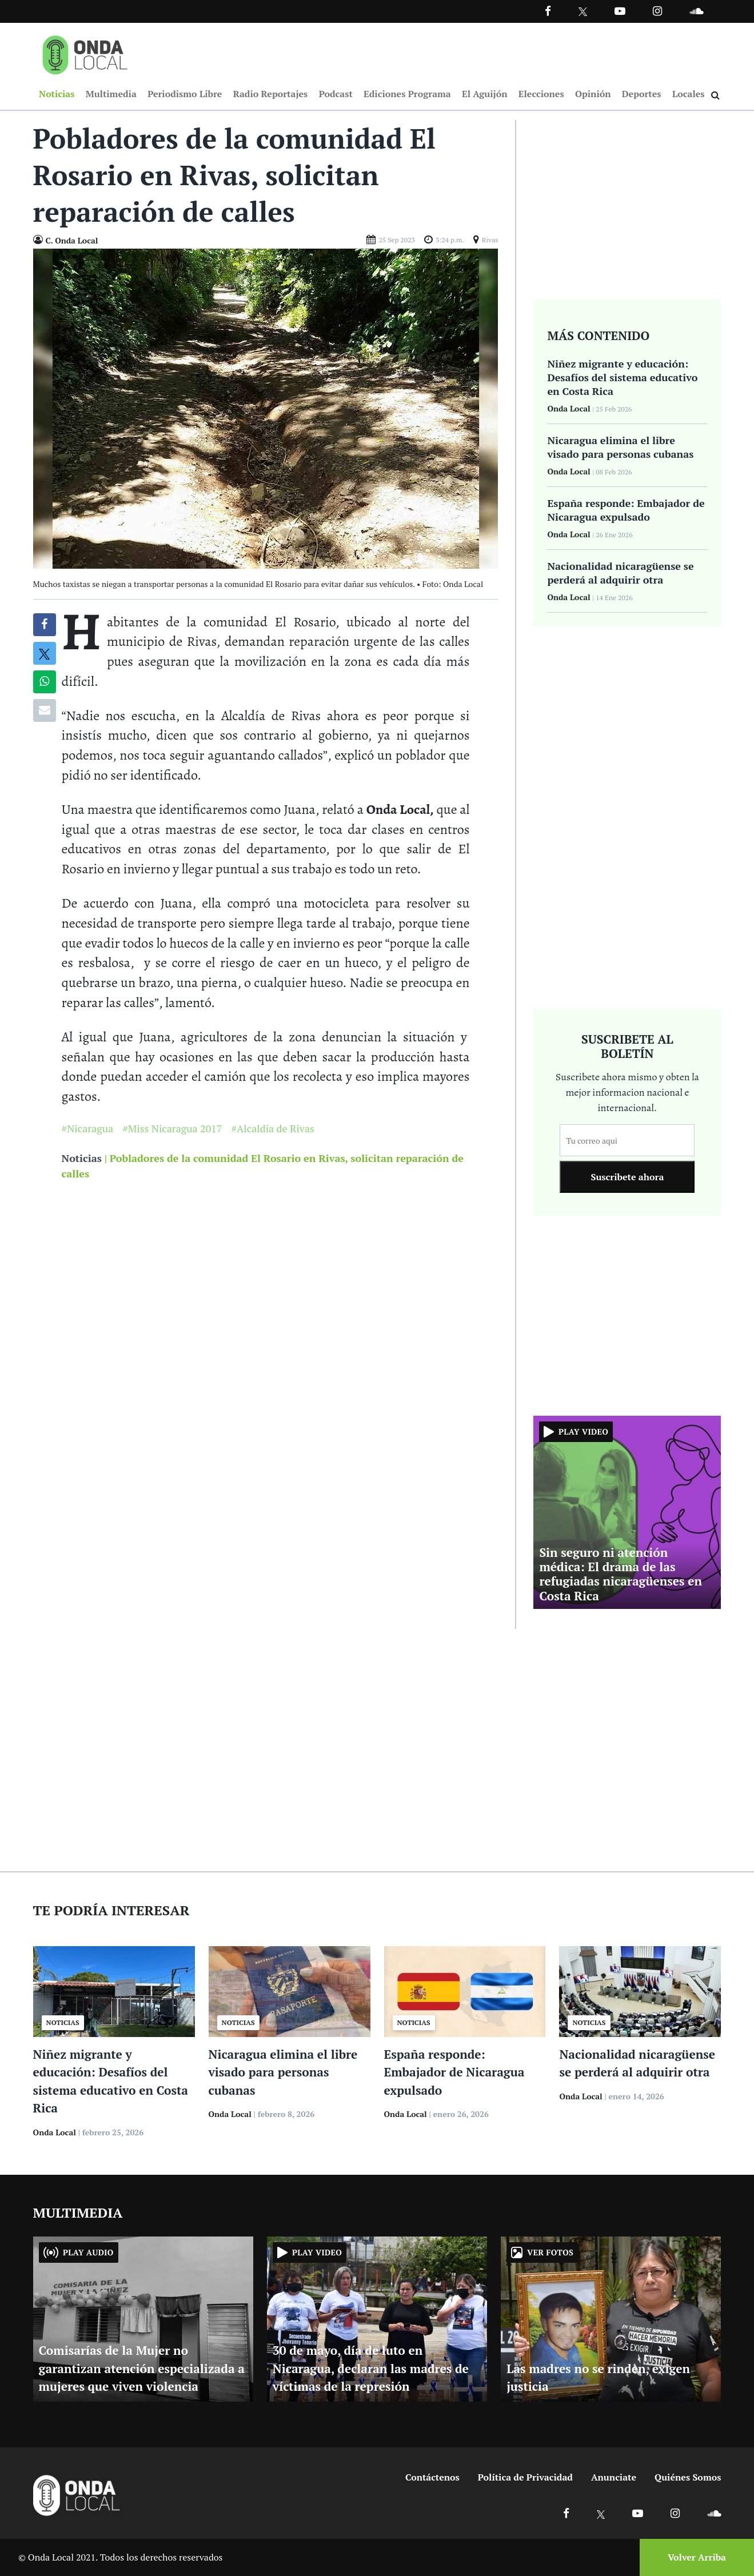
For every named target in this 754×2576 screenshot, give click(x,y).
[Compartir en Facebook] (44, 625)
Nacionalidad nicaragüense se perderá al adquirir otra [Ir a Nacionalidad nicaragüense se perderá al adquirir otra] (620, 572)
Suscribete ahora (627, 1177)
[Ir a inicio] (85, 52)
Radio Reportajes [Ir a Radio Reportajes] (270, 93)
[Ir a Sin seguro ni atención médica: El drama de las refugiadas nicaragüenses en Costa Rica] (627, 1511)
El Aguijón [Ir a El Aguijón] (484, 93)
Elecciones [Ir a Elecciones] (541, 93)
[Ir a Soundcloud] (714, 2513)
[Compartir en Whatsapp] (44, 682)
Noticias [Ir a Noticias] (56, 93)
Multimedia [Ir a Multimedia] (111, 93)
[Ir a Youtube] (620, 10)
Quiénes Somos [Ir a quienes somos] (688, 2477)
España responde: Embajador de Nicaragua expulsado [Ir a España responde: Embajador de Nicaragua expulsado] (625, 510)
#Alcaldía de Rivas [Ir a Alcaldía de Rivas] (272, 1129)
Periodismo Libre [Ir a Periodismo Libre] (184, 93)
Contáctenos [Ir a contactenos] (432, 2477)
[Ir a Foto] (265, 407)
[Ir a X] (601, 2513)
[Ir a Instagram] (657, 10)
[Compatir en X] (44, 653)
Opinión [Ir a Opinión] (593, 93)
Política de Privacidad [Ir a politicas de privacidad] (525, 2477)
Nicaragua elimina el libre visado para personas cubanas (283, 2072)
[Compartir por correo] (44, 710)
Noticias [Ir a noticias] (82, 1158)
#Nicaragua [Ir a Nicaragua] (88, 1129)
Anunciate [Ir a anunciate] (613, 2477)
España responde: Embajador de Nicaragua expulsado (454, 2072)
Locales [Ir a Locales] (688, 93)
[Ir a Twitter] (583, 11)
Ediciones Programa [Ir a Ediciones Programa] (407, 93)
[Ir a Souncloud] (696, 10)
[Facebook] (548, 10)
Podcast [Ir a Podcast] (336, 93)
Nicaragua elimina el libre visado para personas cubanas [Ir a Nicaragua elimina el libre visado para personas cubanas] (620, 447)
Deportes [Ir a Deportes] (641, 93)
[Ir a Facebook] (566, 2513)
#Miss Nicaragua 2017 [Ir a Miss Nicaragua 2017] (172, 1129)
